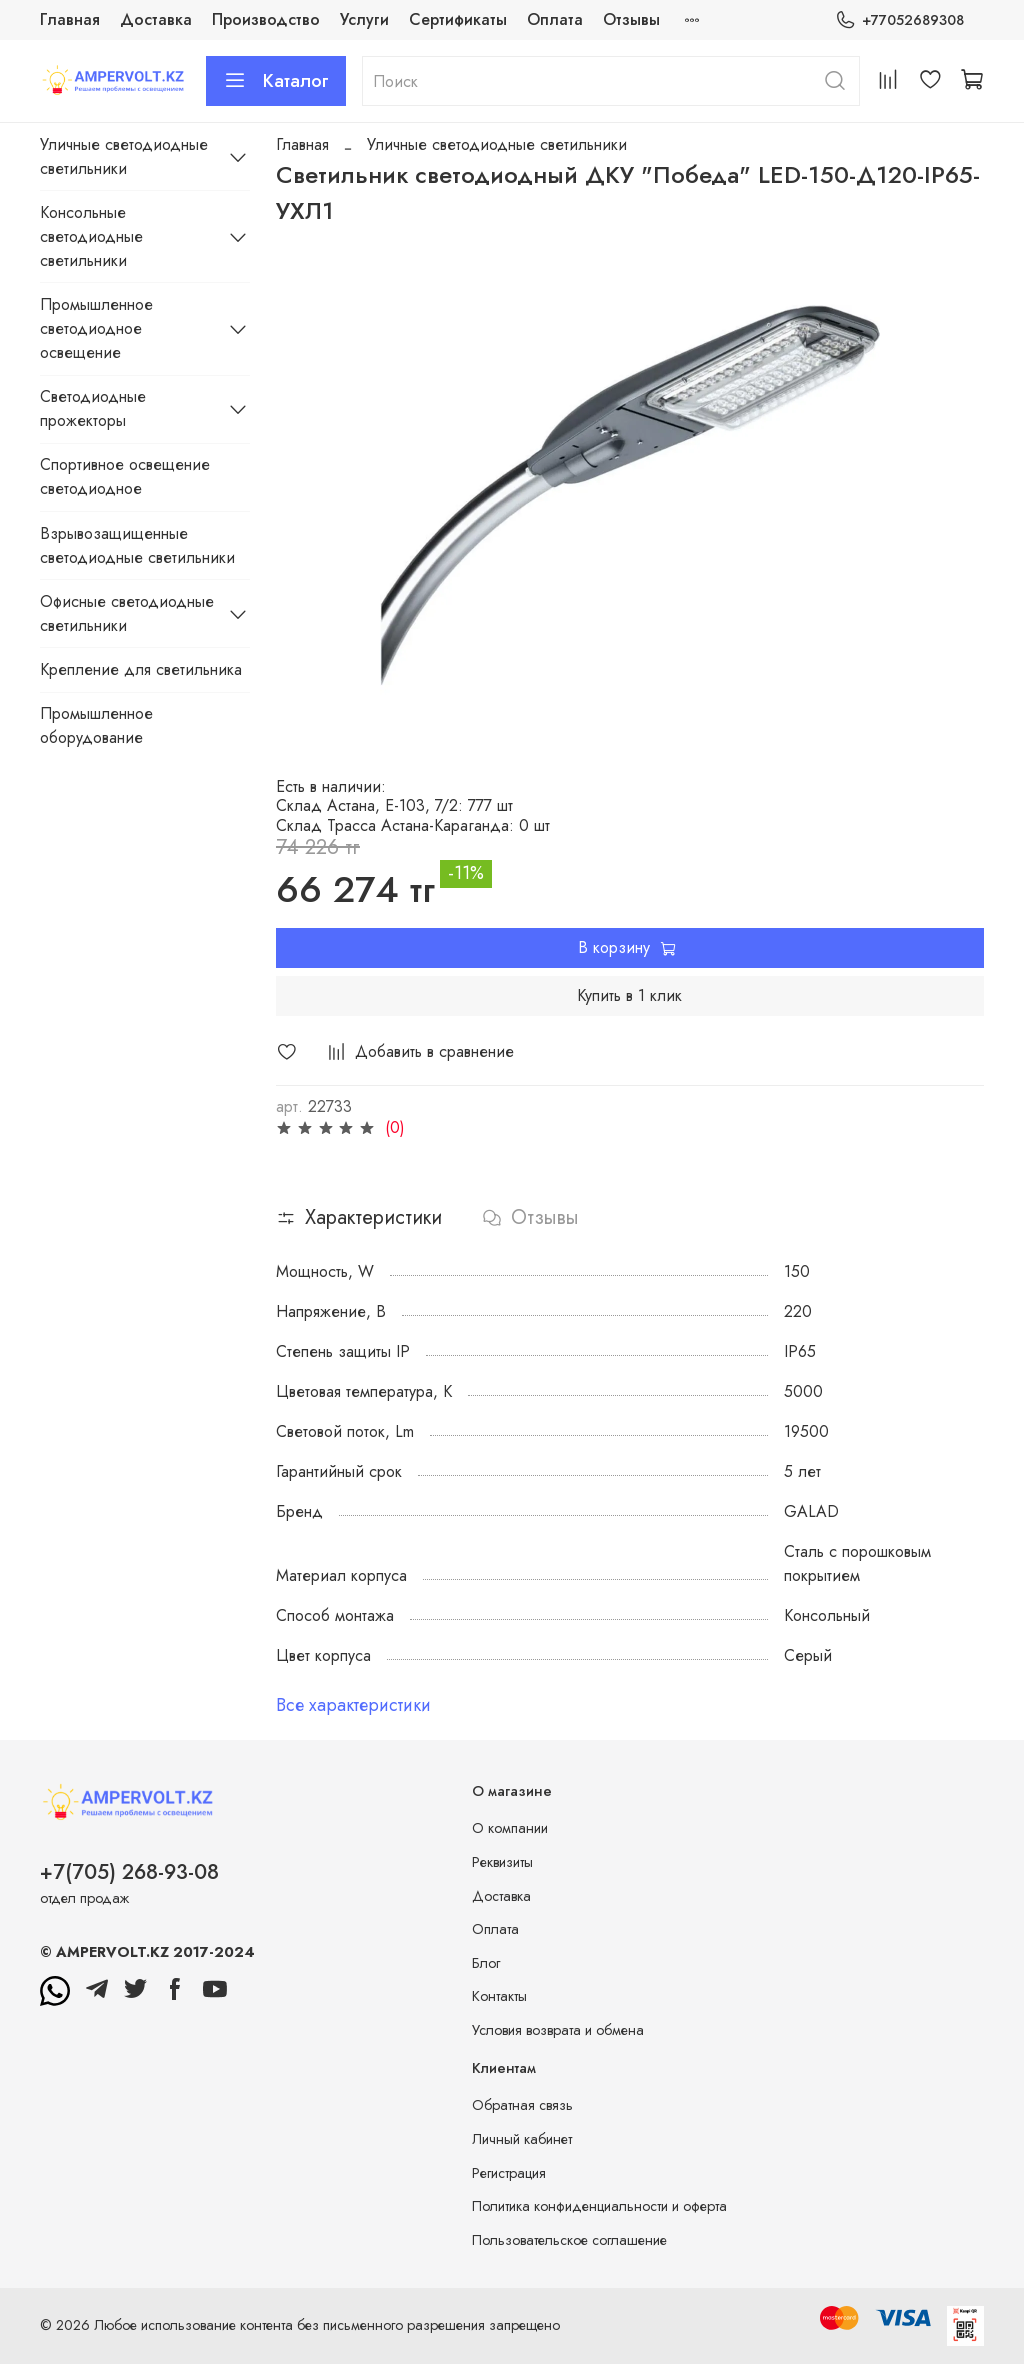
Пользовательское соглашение (569, 2240)
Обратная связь (522, 2105)
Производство (266, 19)
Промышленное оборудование (96, 725)
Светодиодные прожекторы (93, 408)
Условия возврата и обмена (558, 2030)
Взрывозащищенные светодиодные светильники (137, 545)
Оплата (555, 19)
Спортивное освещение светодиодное (125, 476)
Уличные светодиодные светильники (497, 144)
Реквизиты (502, 1862)
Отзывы (631, 19)
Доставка (156, 19)
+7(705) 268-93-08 (129, 1872)
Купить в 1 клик (629, 995)
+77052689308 (899, 20)
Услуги (364, 19)
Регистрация (509, 2173)
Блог (486, 1963)
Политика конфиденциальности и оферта (599, 2206)
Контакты (499, 1996)
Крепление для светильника (141, 669)
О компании (510, 1828)
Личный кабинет (522, 2139)
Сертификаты (458, 19)
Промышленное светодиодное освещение (96, 328)
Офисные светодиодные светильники (127, 613)
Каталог (276, 81)
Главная (70, 19)
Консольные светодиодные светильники (91, 236)
